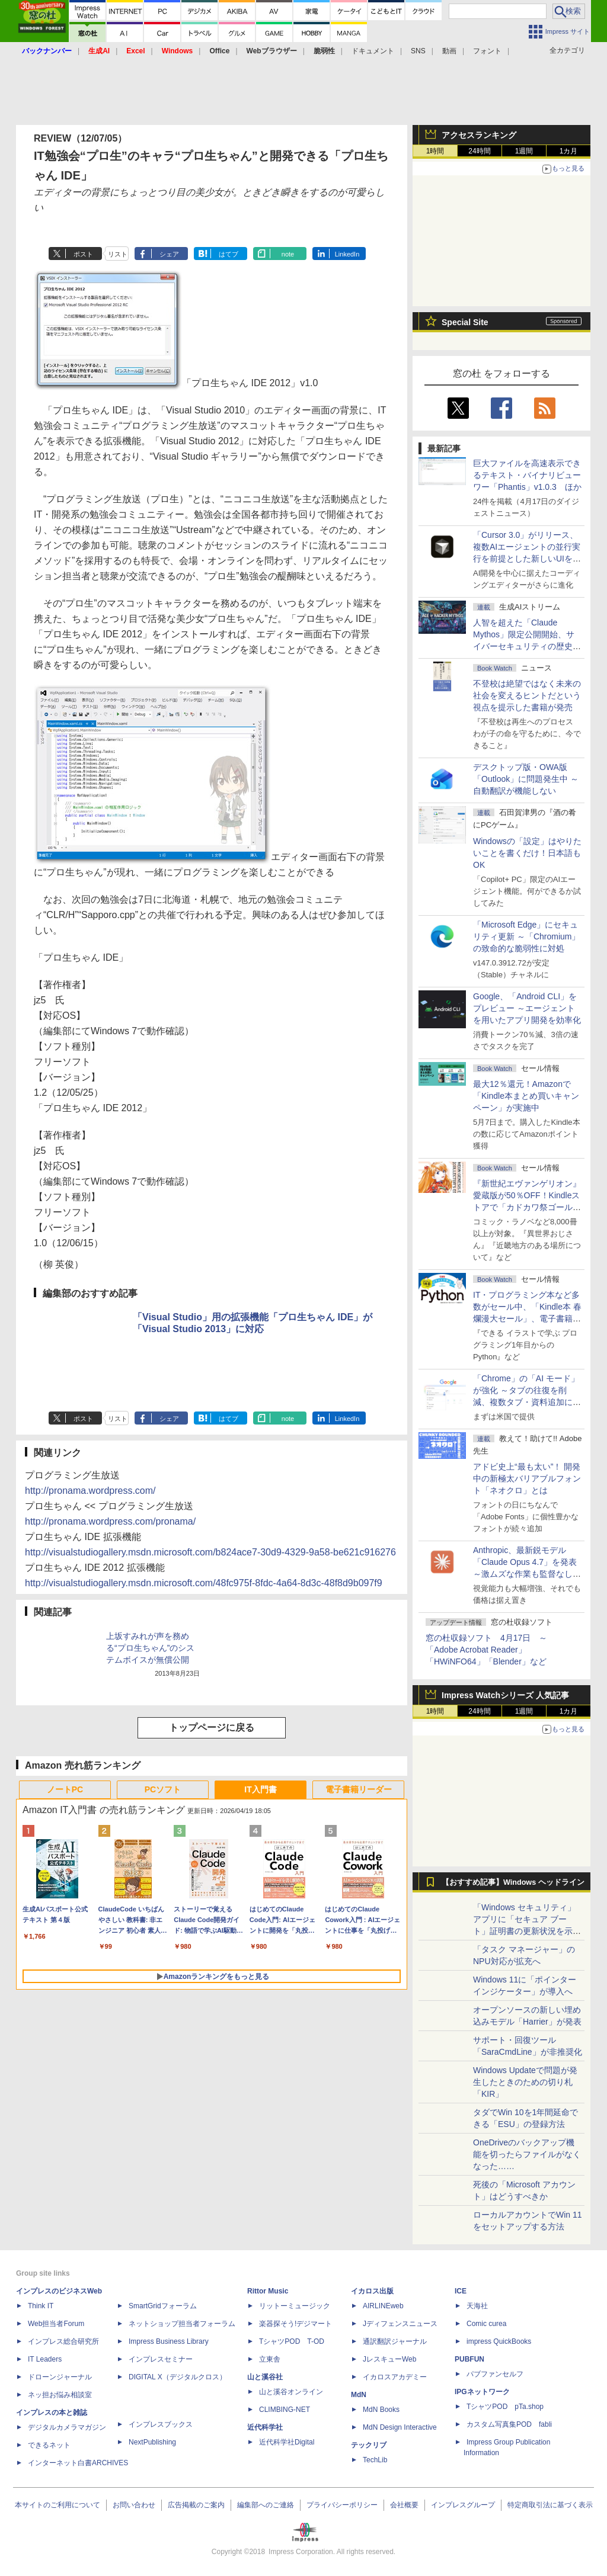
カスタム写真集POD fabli (509, 2424)
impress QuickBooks (499, 2341)
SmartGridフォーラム (163, 2306)
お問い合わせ (134, 2505)
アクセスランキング (479, 135)
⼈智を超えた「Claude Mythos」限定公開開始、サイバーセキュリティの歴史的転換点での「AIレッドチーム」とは (527, 646)
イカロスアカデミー (395, 2377)
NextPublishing (152, 2442)
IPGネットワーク (482, 2392)
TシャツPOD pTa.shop (505, 2406)
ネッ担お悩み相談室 (60, 2395)
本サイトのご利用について (57, 2505)
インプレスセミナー (161, 2359)
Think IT (40, 2306)
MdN (358, 2395)
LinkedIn (347, 254)
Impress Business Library (169, 2341)
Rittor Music (267, 2291)
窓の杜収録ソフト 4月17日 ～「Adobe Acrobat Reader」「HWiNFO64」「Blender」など (486, 1649)
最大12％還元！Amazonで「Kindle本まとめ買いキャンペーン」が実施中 (526, 1095)
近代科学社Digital (286, 2442)
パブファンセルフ (495, 2374)
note (288, 254)
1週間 (524, 151)
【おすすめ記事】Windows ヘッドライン (513, 1882)
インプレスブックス (161, 2424)
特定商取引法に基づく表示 (550, 2505)
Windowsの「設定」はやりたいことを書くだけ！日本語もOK (527, 853)
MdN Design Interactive (400, 2427)
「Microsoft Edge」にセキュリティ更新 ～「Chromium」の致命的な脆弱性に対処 (526, 936)
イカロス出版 (372, 2291)
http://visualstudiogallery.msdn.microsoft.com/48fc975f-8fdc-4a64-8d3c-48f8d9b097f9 (203, 1583)
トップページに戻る (211, 1727)
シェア (169, 254)
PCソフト (163, 1789)
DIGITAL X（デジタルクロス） (177, 2377)
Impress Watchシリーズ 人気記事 (505, 1695)
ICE (461, 2291)
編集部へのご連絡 (265, 2505)
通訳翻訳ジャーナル (395, 2341)
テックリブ (368, 2445)
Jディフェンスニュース (400, 2324)
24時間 (479, 151)
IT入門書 (260, 1789)
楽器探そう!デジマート (295, 2324)
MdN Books (381, 2409)
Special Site (465, 322)
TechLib (375, 2460)
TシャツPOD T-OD (291, 2341)
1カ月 (569, 151)
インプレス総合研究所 (63, 2341)
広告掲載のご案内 (196, 2505)
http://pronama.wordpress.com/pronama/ (110, 1521)
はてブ (228, 254)
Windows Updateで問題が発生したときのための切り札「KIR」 (525, 2082)
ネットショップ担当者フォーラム (182, 2324)
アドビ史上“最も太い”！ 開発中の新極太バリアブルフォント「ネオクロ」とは (527, 1478)
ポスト (83, 254)
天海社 (477, 2306)
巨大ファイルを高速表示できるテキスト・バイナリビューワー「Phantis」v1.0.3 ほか (527, 475)
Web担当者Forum (56, 2324)
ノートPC (65, 1789)
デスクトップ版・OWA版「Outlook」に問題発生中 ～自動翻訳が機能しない (526, 778)
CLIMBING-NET (284, 2409)
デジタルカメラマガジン (67, 2427)
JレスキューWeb (389, 2359)
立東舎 (269, 2359)
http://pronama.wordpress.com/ (90, 1491)
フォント (487, 51)
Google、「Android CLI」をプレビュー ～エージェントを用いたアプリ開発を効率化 (527, 1008)
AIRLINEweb (383, 2306)
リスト (117, 254)
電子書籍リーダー (358, 1789)
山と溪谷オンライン (291, 2392)
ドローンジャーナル (60, 2377)
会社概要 (404, 2505)
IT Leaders (45, 2359)
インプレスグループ (463, 2505)
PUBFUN (469, 2359)
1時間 (435, 151)
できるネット (49, 2445)
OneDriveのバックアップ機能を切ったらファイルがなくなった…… (527, 2154)
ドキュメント (373, 51)
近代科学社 (265, 2427)
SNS (418, 51)
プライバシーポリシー (342, 2505)
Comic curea (486, 2324)
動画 (449, 51)
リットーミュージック (294, 2306)
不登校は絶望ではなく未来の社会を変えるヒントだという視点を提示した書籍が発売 (527, 695)
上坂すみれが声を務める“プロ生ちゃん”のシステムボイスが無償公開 (150, 1647)
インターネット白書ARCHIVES (78, 2463)
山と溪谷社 (265, 2377)
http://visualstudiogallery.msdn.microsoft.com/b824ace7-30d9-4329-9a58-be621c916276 (210, 1552)
